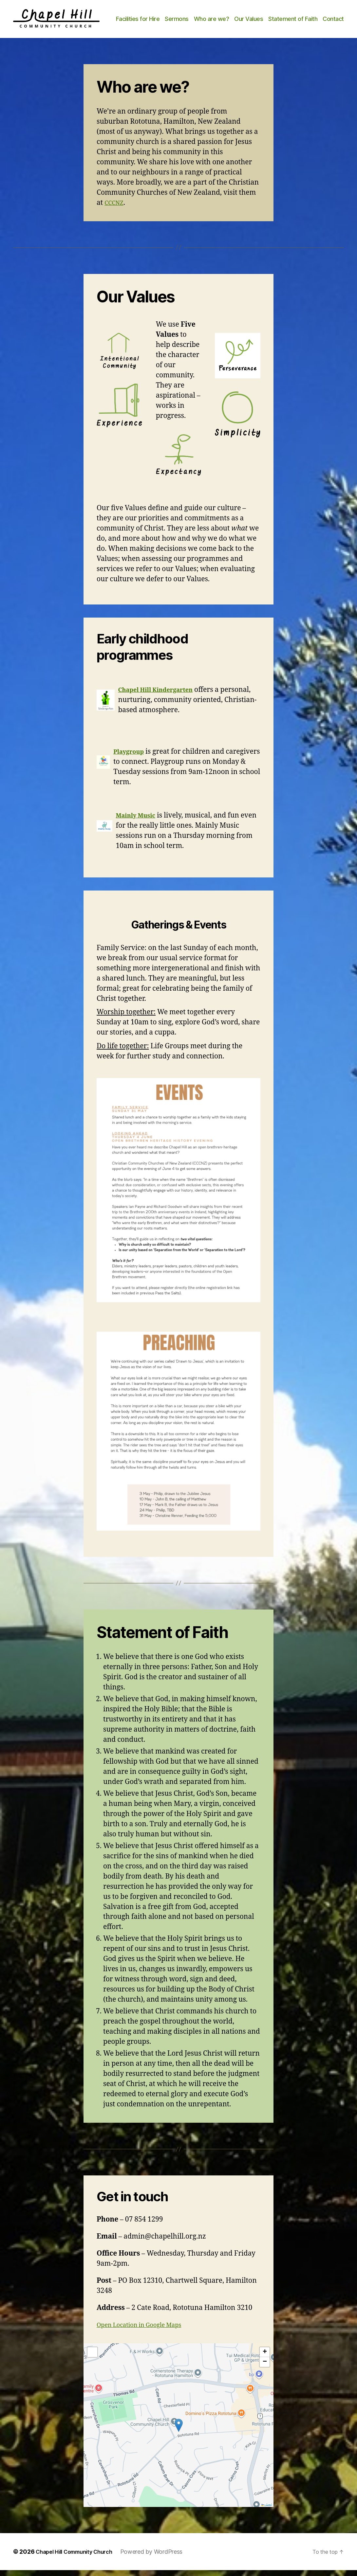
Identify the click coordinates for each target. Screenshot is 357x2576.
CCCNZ (115, 209)
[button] (179, 2431)
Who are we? (237, 17)
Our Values (275, 17)
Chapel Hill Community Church (79, 2557)
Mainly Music (139, 821)
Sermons (203, 17)
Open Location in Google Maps (146, 2330)
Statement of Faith (319, 17)
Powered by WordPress (162, 2557)
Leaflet (266, 2510)
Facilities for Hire (164, 17)
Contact (333, 27)
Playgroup (131, 757)
